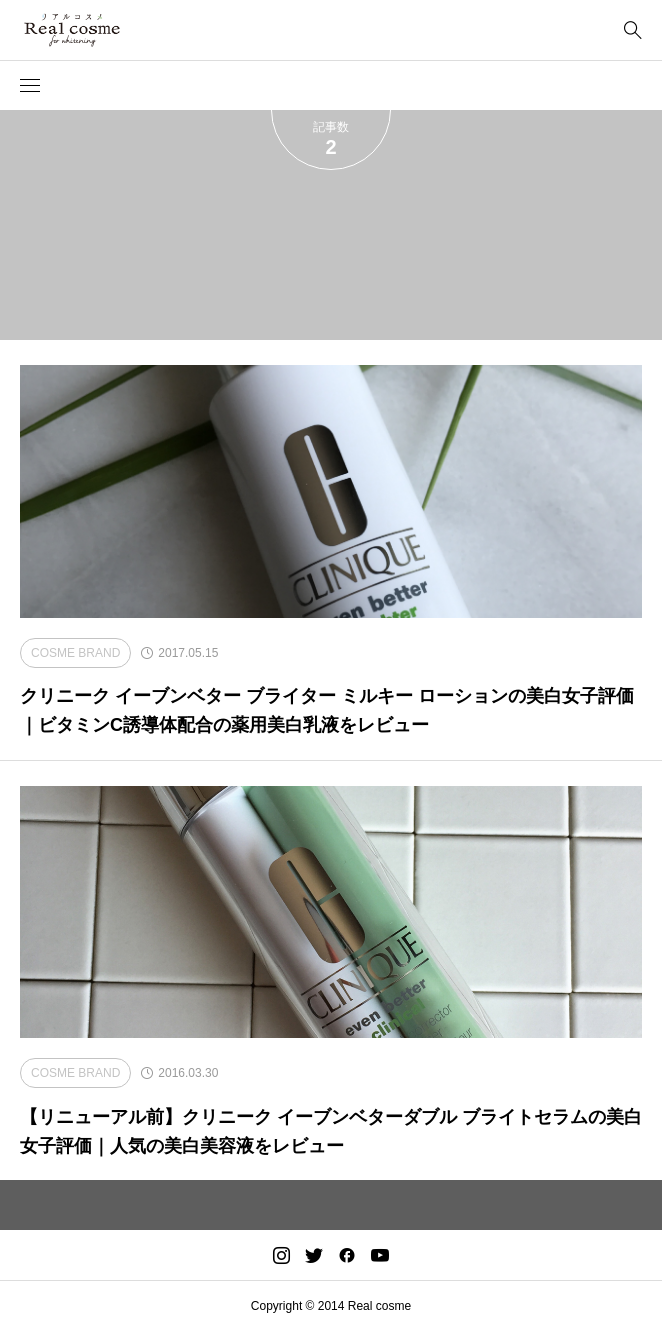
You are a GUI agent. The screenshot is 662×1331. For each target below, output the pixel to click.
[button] (30, 86)
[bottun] (632, 30)
